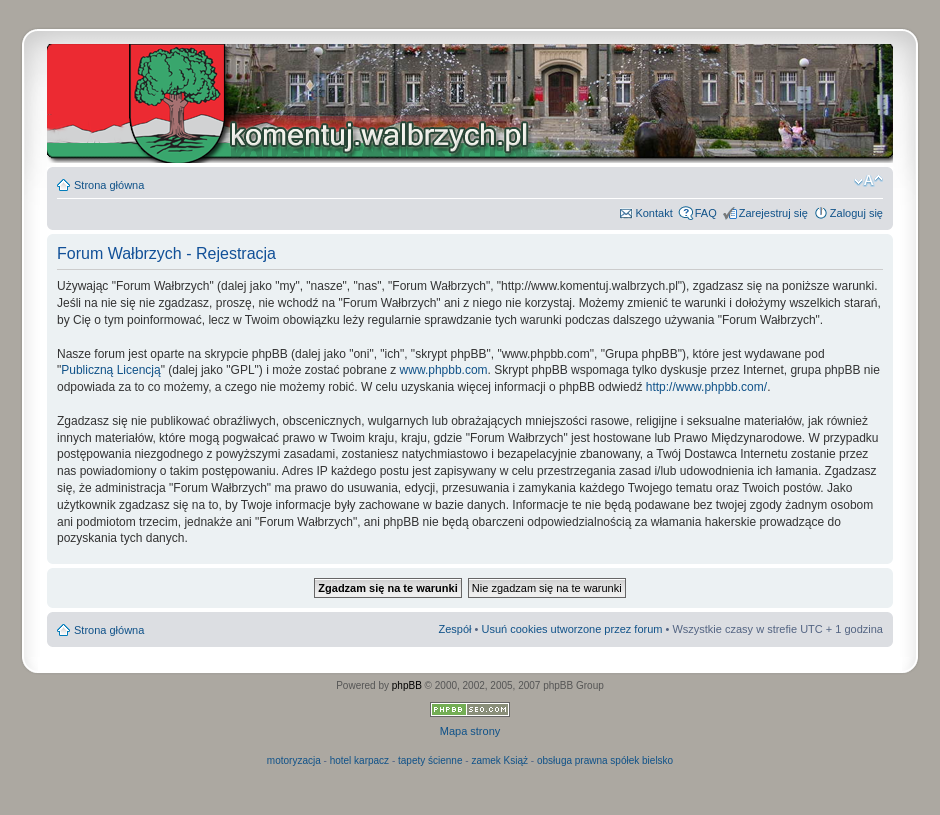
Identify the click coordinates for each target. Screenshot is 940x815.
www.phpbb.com (444, 370)
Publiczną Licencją (110, 370)
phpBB (407, 685)
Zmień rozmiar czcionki (868, 181)
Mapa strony (470, 731)
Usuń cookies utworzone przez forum (571, 629)
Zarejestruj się (773, 213)
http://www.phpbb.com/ (706, 387)
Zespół (454, 629)
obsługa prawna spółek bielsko (605, 760)
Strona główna (109, 185)
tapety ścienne (430, 760)
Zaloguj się (856, 213)
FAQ (706, 213)
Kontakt (653, 213)
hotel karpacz (359, 760)
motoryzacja (294, 760)
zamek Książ (499, 760)
